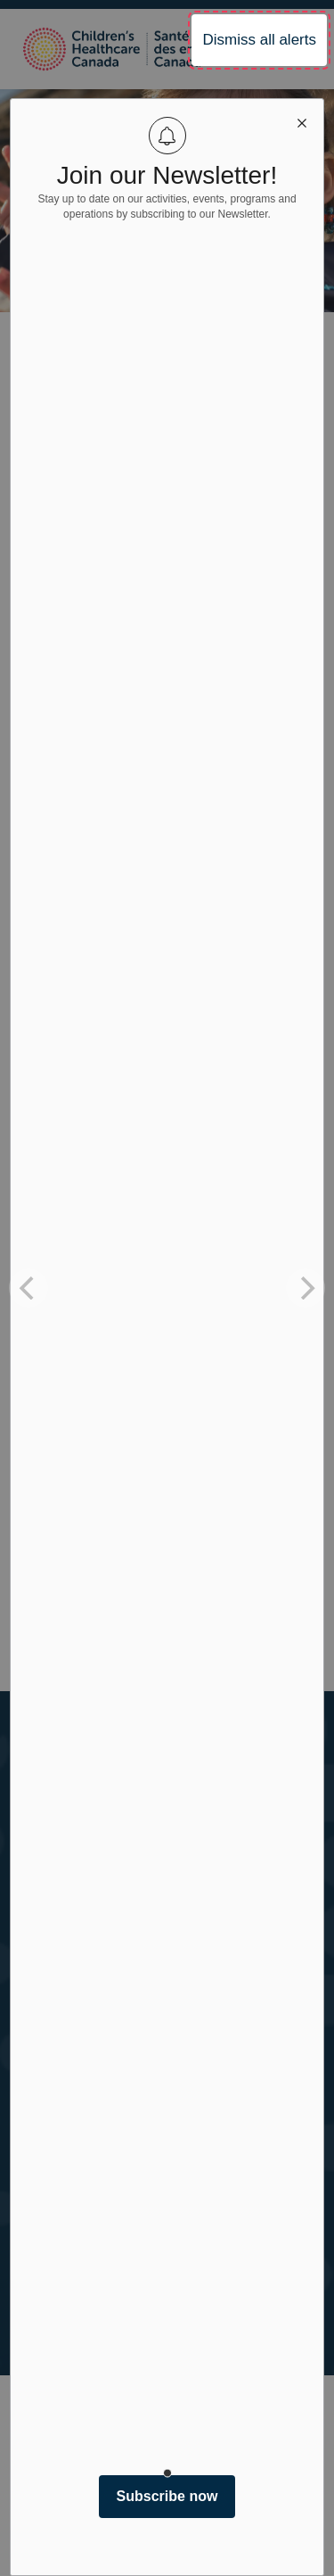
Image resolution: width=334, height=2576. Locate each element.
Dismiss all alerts (259, 39)
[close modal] (302, 120)
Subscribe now (167, 2496)
